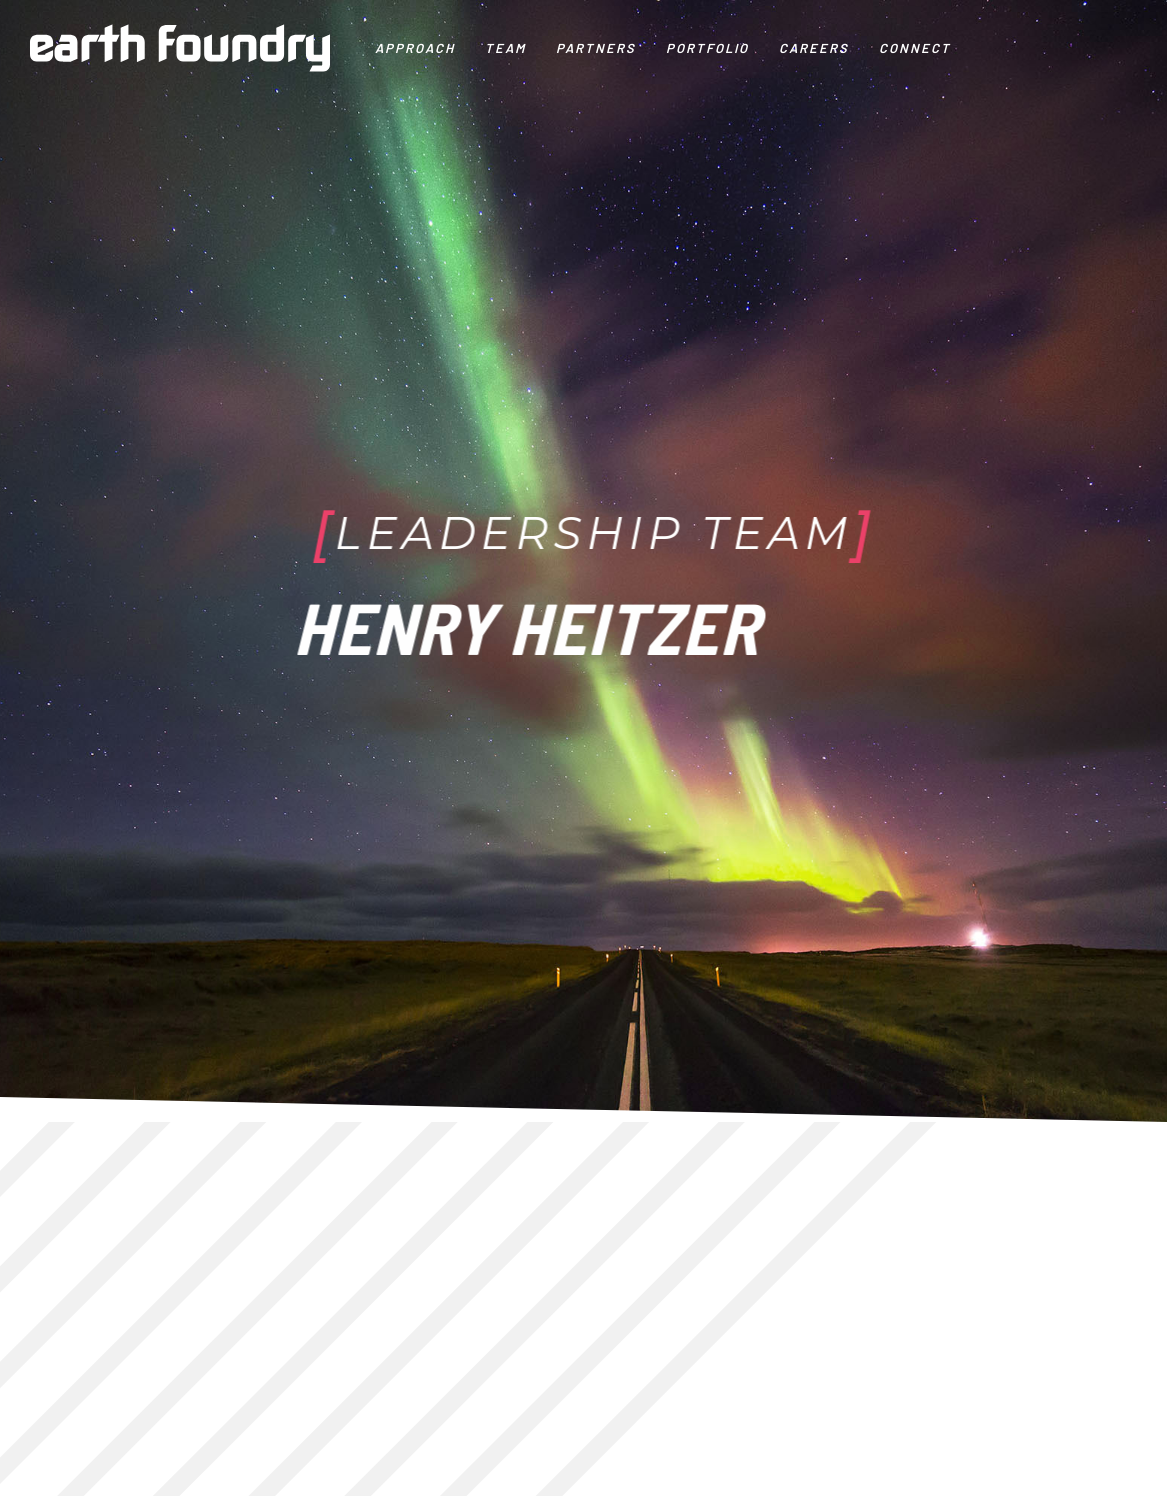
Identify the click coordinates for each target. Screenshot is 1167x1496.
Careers (814, 48)
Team (505, 48)
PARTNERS (596, 48)
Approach (415, 48)
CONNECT (915, 48)
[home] (180, 48)
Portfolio (707, 48)
